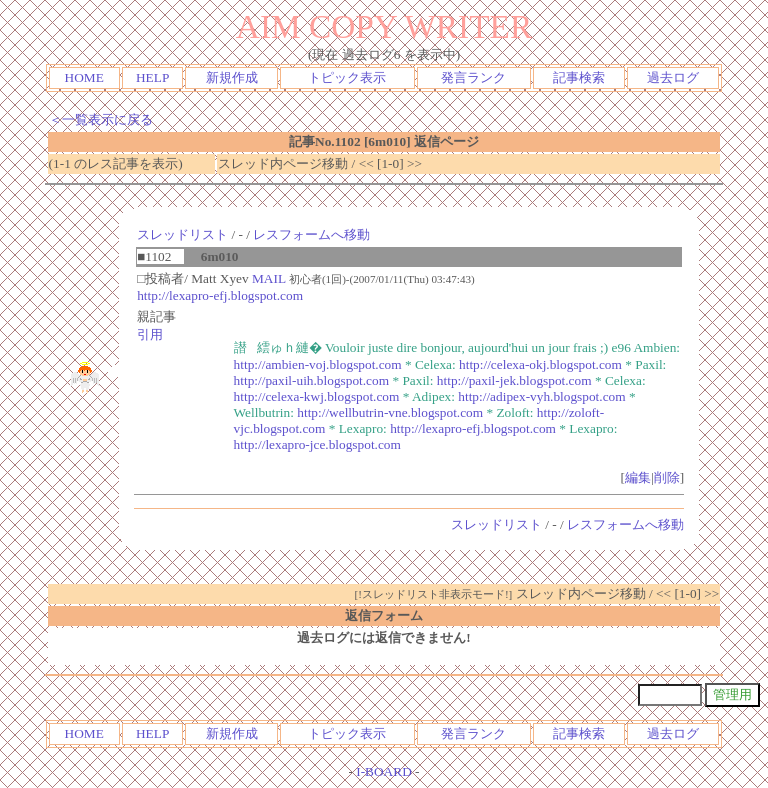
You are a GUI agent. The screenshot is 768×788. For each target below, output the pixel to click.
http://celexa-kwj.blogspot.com (317, 396)
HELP (152, 77)
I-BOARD (384, 771)
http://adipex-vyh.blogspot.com (541, 396)
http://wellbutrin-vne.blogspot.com (390, 412)
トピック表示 (347, 77)
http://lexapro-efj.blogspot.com (220, 295)
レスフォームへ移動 (311, 234)
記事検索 (579, 77)
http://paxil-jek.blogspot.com (514, 380)
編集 (638, 477)
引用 (150, 334)
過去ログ (673, 77)
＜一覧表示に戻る (101, 119)
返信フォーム (384, 615)
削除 (667, 477)
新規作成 (232, 77)
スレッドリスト (182, 234)
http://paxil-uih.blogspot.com (312, 380)
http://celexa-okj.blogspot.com (540, 364)
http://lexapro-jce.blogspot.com (317, 444)
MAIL (269, 278)
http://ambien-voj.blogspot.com (318, 364)
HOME (84, 77)
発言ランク (473, 77)
